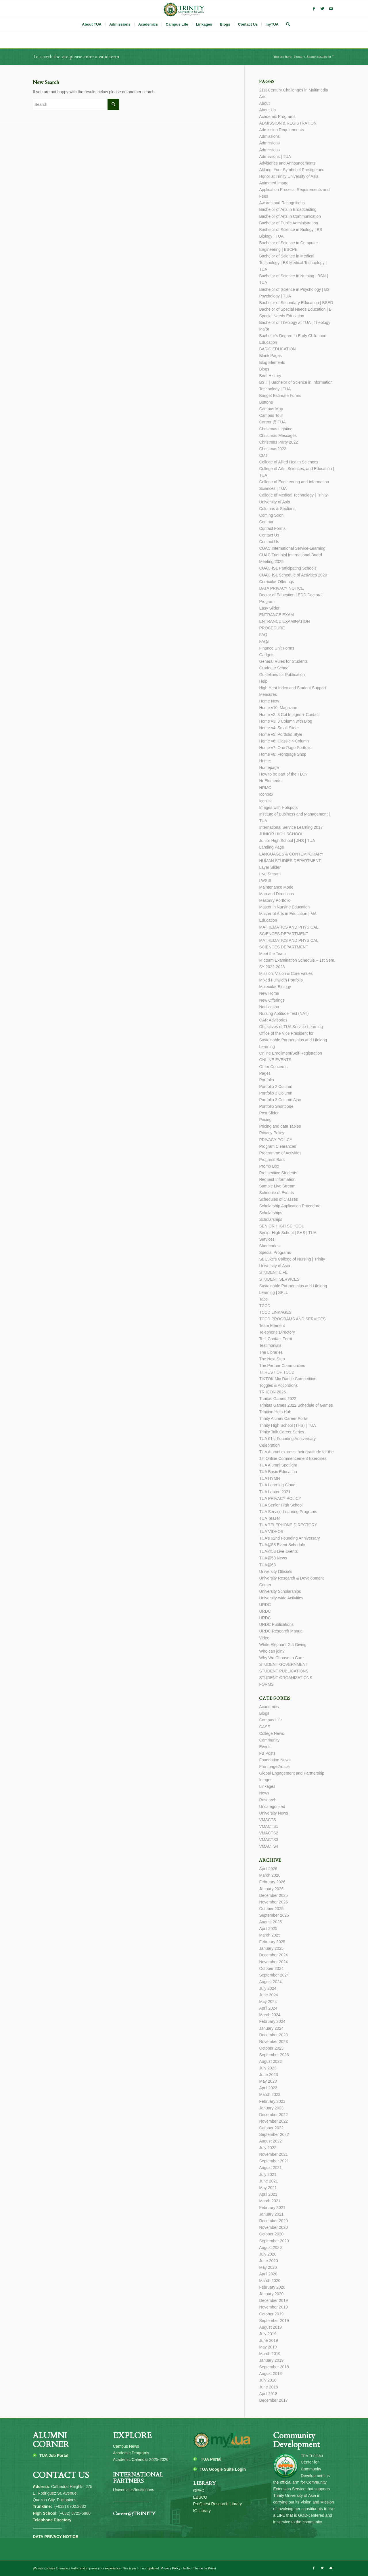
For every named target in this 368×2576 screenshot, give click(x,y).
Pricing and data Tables (280, 1126)
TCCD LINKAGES (275, 1312)
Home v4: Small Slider (279, 727)
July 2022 (267, 2147)
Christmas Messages (278, 435)
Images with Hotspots (278, 807)
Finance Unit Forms (276, 648)
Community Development (296, 2440)
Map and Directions (276, 893)
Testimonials (270, 1345)
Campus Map (271, 408)
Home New (269, 701)
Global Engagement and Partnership (291, 1773)
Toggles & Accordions (278, 1385)
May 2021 (268, 2187)
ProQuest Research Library (217, 2503)
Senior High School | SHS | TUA (287, 1232)
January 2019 (271, 2360)
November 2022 (273, 2121)
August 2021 (270, 2167)
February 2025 (272, 1941)
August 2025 (270, 1922)
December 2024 (273, 1955)
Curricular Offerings (276, 581)
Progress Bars (272, 1159)
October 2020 (271, 2234)
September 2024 (274, 1975)
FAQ (263, 634)
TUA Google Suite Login (223, 2469)
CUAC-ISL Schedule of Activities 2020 (293, 575)
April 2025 (268, 1928)
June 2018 (268, 2387)
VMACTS (267, 1819)
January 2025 (271, 1948)
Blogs (264, 369)
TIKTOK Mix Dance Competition (287, 1378)
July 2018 (267, 2380)
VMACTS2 (268, 1833)
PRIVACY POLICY (275, 1139)
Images (265, 1779)
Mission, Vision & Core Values (286, 973)
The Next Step (272, 1359)
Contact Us (269, 535)
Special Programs (275, 1252)
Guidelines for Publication (282, 674)
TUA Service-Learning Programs (288, 1511)
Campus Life (270, 1720)
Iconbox (266, 794)
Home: (265, 761)
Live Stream (270, 874)
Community (269, 1740)
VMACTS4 (268, 1846)
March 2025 (269, 1935)
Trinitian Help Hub (275, 1412)
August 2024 (270, 1981)
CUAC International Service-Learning (292, 548)
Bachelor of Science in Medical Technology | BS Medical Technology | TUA (293, 263)
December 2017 (273, 2400)
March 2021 (269, 2201)
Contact (266, 522)
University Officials (275, 1571)
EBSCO (200, 2497)
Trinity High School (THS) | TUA (287, 1425)
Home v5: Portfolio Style (280, 734)
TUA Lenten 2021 (274, 1492)
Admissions (269, 136)
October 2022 (271, 2128)
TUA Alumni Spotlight (278, 1465)
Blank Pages (270, 355)
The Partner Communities (282, 1365)
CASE (264, 1727)
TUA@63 (267, 1565)
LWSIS (265, 880)
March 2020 (269, 2280)
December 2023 (273, 2035)
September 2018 (274, 2367)
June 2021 (268, 2181)
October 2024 (271, 1968)
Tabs (263, 1299)
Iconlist (265, 801)
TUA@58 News (273, 1558)
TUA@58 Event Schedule (282, 1544)
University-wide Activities (281, 1598)
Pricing (265, 1119)
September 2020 (274, 2241)
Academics (269, 1706)
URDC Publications (276, 1624)
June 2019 (268, 2340)
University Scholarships (280, 1591)
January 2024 (271, 2028)
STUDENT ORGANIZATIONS (285, 1677)
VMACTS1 (268, 1826)
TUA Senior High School (280, 1505)
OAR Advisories (273, 1020)
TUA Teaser (269, 1518)
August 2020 (270, 2247)
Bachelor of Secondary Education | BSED (296, 302)
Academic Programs (277, 116)
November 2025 (273, 1902)
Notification (269, 1007)
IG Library (202, 2510)
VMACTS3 (268, 1839)
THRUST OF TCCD (276, 1372)
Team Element (272, 1325)
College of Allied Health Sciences (288, 462)
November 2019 (273, 2307)
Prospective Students (278, 1172)
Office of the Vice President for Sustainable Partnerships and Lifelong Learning (293, 1040)
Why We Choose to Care (281, 1657)
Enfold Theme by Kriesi (199, 2568)
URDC (265, 1604)
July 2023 (267, 2068)
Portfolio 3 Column (275, 1093)
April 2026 (268, 1868)
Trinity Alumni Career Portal (283, 1418)
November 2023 (273, 2041)
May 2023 (268, 2081)
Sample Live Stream (277, 1186)
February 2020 (272, 2287)
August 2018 (270, 2373)
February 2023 (272, 2101)
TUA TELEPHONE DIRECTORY (288, 1525)
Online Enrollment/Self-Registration (290, 1053)
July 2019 (267, 2333)
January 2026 (271, 1888)
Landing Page (271, 847)
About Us (267, 110)
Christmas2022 (272, 448)
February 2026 (272, 1882)
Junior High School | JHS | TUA (287, 840)
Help (263, 681)
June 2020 (268, 2260)
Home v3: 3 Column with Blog (285, 721)
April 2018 (268, 2393)
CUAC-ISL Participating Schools (287, 568)
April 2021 (268, 2194)
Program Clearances (277, 1146)
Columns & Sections (277, 508)
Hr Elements (270, 780)
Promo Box (269, 1166)
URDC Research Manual (281, 1631)
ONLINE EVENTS (275, 1059)
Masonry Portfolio (274, 900)
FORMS (266, 1684)
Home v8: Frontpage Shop (282, 754)
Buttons (266, 402)
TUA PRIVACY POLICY (280, 1498)
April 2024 (268, 2008)
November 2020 (273, 2227)
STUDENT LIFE (273, 1272)
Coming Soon (271, 515)
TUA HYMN (269, 1478)
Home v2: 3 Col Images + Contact (289, 714)
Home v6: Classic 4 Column (284, 741)
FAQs (264, 641)
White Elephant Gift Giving (282, 1644)
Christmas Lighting (275, 429)
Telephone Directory (277, 1332)
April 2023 (268, 2088)
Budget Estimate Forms (280, 395)
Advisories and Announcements (287, 163)
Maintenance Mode (276, 887)
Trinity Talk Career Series (281, 1432)
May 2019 (268, 2347)
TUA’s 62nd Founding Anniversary (289, 1538)
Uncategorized (272, 1806)
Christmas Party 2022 (278, 442)
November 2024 (273, 1962)
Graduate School (274, 668)
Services (267, 1239)
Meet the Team (272, 953)
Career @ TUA (272, 422)
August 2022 (270, 2141)
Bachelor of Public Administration (288, 223)
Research (267, 1800)
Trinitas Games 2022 (277, 1398)
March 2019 (269, 2353)
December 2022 (273, 2114)
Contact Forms (272, 528)
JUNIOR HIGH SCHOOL (281, 834)
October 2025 (271, 1908)
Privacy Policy (271, 1133)
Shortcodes (269, 1246)
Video (264, 1638)
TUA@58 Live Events (278, 1551)
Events (265, 1746)
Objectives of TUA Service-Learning (291, 1026)
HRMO (265, 787)
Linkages (267, 1786)
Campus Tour (271, 415)
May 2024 (268, 2001)
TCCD (264, 1305)
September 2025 (274, 1915)
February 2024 (272, 2021)
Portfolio (266, 1080)
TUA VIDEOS (271, 1531)
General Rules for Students (283, 661)
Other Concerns (273, 1066)
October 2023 (271, 2048)
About (264, 103)
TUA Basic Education (278, 1471)
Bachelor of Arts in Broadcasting (287, 209)
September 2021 (274, 2161)
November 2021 (273, 2154)
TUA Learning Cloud (277, 1485)
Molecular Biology (275, 986)
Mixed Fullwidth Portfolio (281, 980)
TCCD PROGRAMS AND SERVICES (292, 1319)
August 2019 (270, 2327)
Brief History (270, 375)
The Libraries (271, 1352)
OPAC (198, 2490)
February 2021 (272, 2207)
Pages (265, 1073)
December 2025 (273, 1895)
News (264, 1793)
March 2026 (269, 1875)
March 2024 (269, 2014)
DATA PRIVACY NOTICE (281, 588)
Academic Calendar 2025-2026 (140, 2459)
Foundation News (274, 1760)
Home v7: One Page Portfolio (285, 747)
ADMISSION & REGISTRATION (288, 123)
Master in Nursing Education (284, 907)
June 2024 (268, 1995)
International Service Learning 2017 (291, 827)
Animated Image (273, 183)
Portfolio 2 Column (275, 1086)
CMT (263, 455)
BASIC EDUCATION (277, 349)
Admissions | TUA (275, 156)
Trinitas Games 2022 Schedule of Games (296, 1405)
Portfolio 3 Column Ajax (280, 1099)
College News (271, 1733)
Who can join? (272, 1651)
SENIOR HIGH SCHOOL (281, 1226)
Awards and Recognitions (282, 202)
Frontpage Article (274, 1766)
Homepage (269, 767)
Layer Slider (270, 867)
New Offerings (271, 1000)
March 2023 (269, 2094)
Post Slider (269, 1113)
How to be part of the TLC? (283, 774)
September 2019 (274, 2320)
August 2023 (270, 2061)
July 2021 (267, 2174)
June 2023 (268, 2074)
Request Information (277, 1179)
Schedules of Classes (278, 1199)
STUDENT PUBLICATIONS (283, 1671)
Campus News (126, 2446)
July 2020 (267, 2254)
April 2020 (268, 2274)
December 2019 (273, 2300)
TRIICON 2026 (272, 1392)
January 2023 (271, 2108)
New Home (269, 993)
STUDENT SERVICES (279, 1279)
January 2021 (271, 2214)
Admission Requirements (281, 129)
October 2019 (271, 2314)
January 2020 (271, 2294)
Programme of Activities (280, 1153)
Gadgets (266, 654)
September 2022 (274, 2134)
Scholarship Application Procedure (289, 1206)
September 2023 (274, 2054)
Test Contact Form (275, 1338)
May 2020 (268, 2267)
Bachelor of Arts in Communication (290, 216)
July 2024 (267, 1988)
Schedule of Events (276, 1192)
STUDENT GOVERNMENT (283, 1664)
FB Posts (267, 1753)
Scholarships (270, 1212)
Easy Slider (269, 608)
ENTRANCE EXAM (276, 614)
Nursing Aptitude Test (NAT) (283, 1013)
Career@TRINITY (134, 2513)
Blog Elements (272, 362)
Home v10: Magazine (278, 707)
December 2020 (273, 2220)
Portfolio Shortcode (276, 1106)
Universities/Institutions (133, 2489)
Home (298, 56)
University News (273, 1813)
